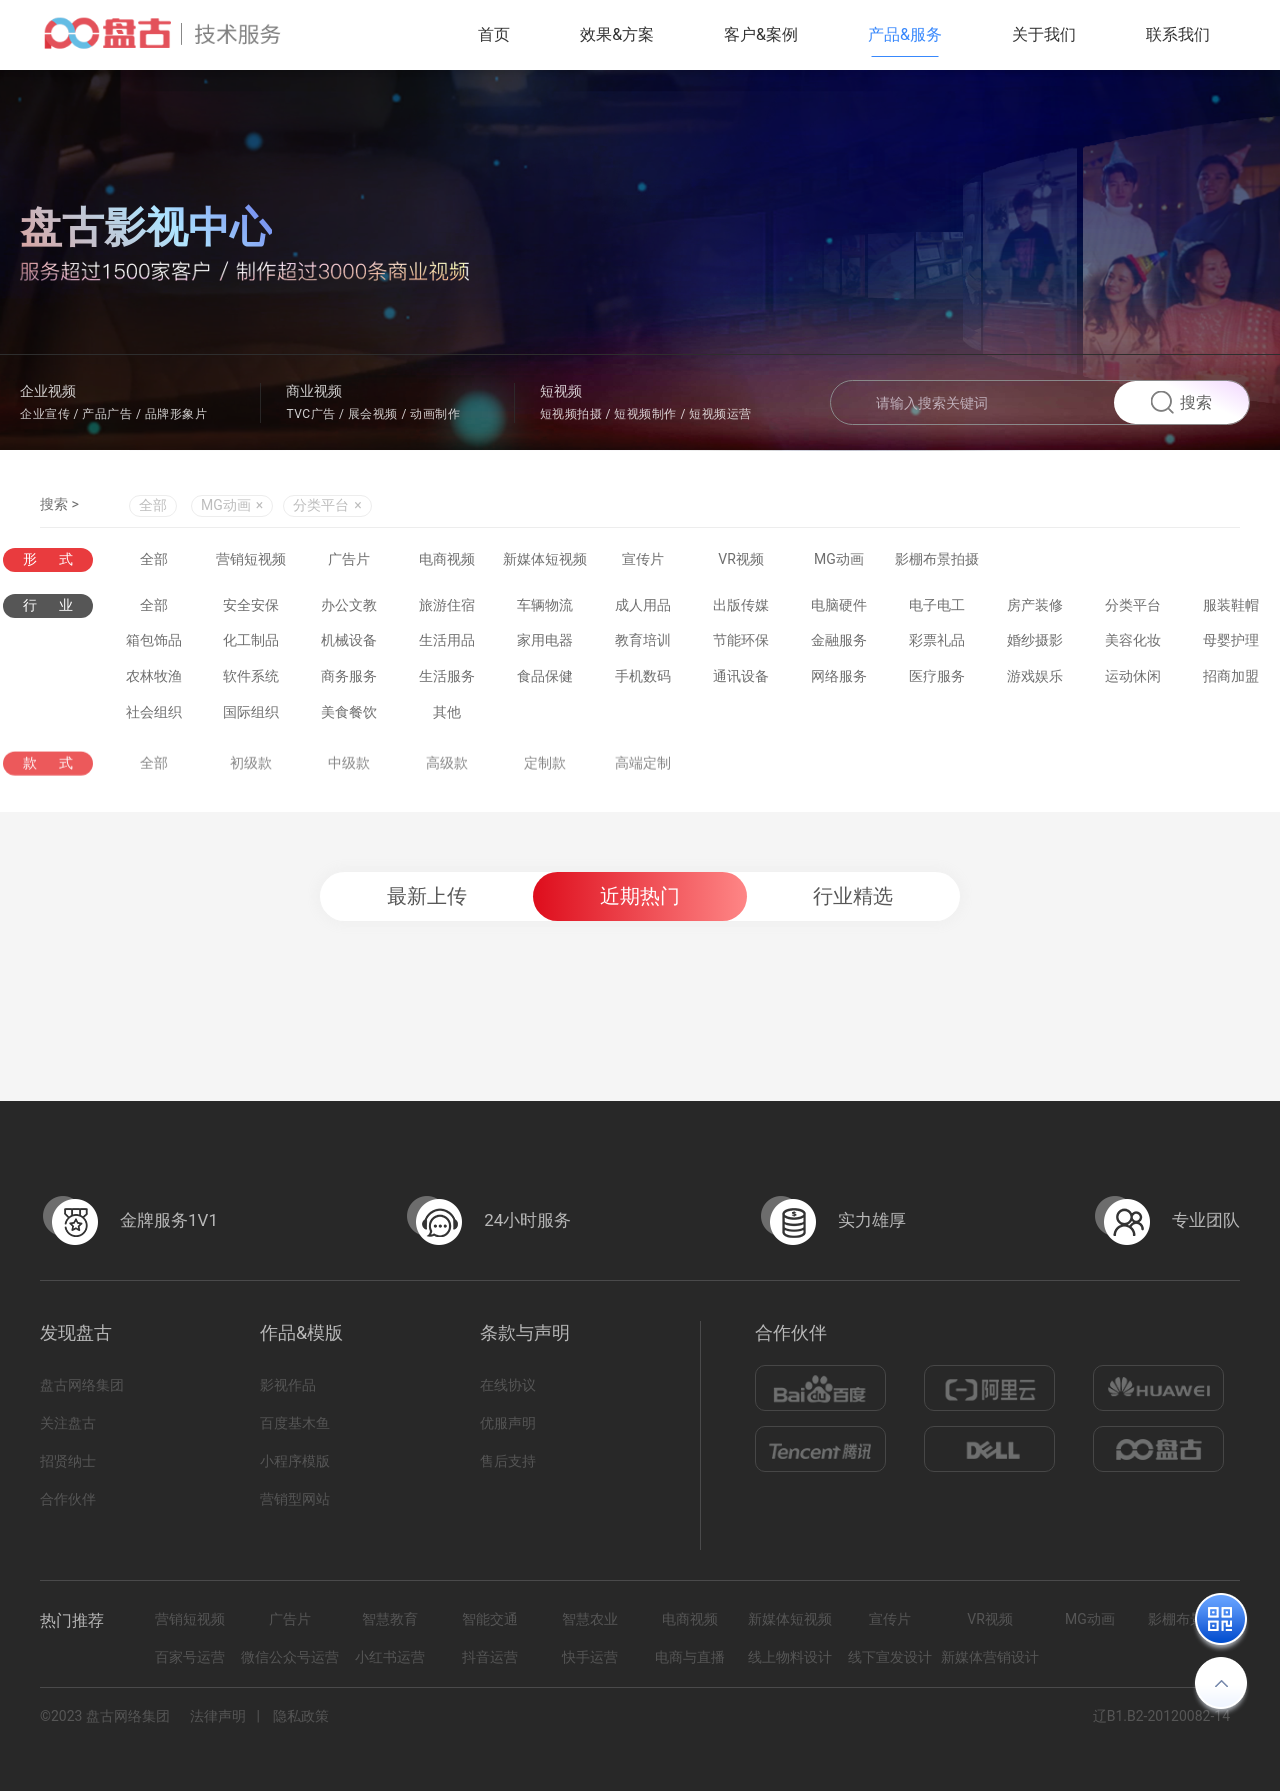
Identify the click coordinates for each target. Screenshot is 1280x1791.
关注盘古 (68, 1423)
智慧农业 (590, 1619)
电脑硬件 (839, 610)
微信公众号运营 (290, 1657)
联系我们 (1178, 34)
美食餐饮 (349, 717)
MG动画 (839, 560)
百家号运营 (190, 1657)
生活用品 (447, 645)
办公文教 (349, 610)
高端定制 (643, 776)
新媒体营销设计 (990, 1657)
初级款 (251, 776)
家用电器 (545, 645)
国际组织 (251, 717)
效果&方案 (617, 34)
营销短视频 (251, 560)
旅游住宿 (447, 610)
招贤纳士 (68, 1461)
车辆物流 (545, 610)
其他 (447, 717)
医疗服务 (937, 681)
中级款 (349, 776)
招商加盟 (1231, 681)
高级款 (447, 776)
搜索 (1181, 402)
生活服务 (447, 681)
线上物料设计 (790, 1657)
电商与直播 (690, 1657)
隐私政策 (301, 1716)
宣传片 (643, 560)
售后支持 (508, 1461)
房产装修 (1035, 610)
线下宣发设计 (890, 1657)
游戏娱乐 (1035, 681)
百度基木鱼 (295, 1423)
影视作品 (288, 1385)
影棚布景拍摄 (937, 560)
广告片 (349, 560)
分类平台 (1133, 610)
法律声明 (218, 1716)
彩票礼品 (937, 645)
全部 (153, 508)
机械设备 (349, 645)
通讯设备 (741, 681)
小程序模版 (295, 1461)
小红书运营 (390, 1657)
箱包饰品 (154, 645)
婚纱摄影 (1035, 645)
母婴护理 (1231, 645)
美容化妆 (1133, 645)
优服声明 (508, 1423)
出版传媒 (741, 610)
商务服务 (349, 681)
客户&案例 (761, 34)
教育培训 (643, 645)
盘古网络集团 (82, 1385)
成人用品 (643, 610)
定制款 (545, 776)
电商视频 (447, 560)
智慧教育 (390, 1619)
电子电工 (937, 610)
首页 (494, 34)
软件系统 (251, 681)
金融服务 (839, 645)
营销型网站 (295, 1499)
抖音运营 (490, 1657)
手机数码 (643, 681)
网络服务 (839, 681)
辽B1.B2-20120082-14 (1161, 1716)
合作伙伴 (68, 1499)
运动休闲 (1133, 681)
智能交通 (490, 1619)
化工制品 (251, 645)
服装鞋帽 (1231, 610)
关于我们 (1044, 34)
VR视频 (741, 560)
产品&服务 (905, 34)
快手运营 (590, 1657)
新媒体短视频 (545, 560)
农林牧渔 (154, 681)
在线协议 (508, 1385)
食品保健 (545, 681)
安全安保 (251, 610)
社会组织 (154, 717)
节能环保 (741, 645)
